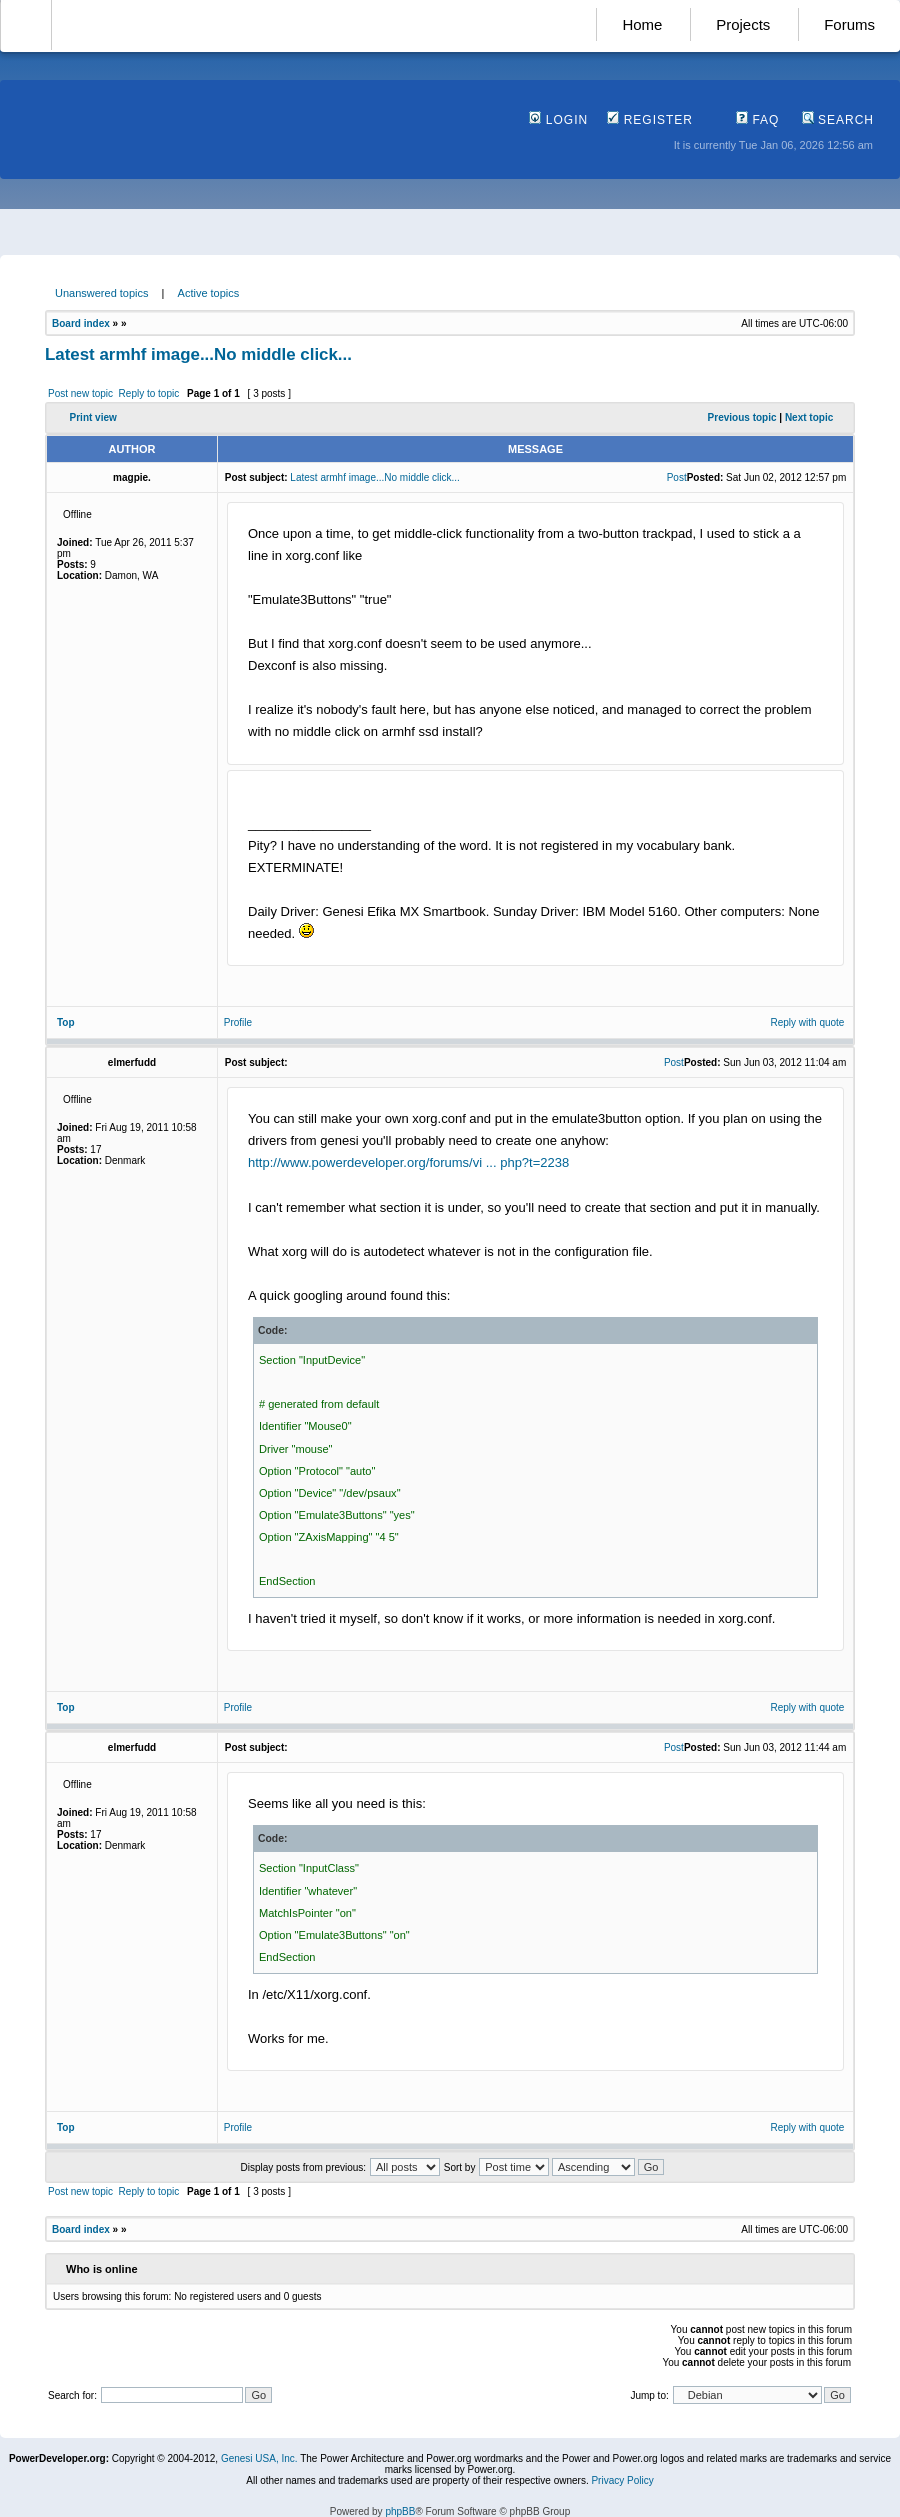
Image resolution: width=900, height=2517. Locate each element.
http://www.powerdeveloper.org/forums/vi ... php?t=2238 (408, 1162)
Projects (743, 24)
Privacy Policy (622, 2480)
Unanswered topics (102, 293)
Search (838, 120)
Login (558, 120)
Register (650, 120)
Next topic (809, 417)
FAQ (757, 120)
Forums (849, 24)
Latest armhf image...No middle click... (198, 354)
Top (66, 1022)
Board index (81, 323)
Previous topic (742, 417)
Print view (93, 417)
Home (642, 24)
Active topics (209, 293)
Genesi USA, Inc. (259, 2458)
